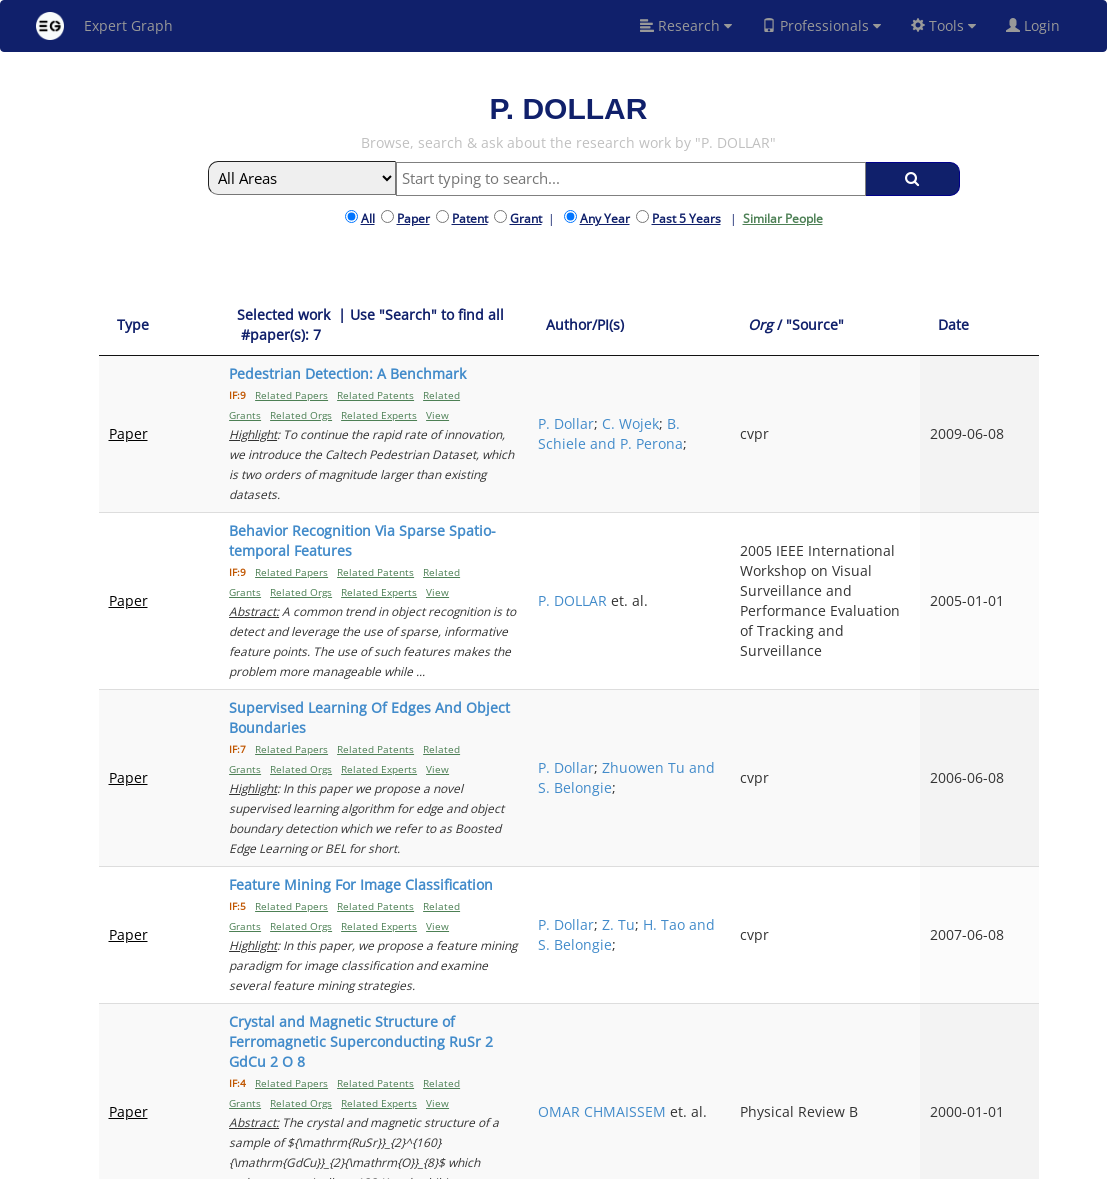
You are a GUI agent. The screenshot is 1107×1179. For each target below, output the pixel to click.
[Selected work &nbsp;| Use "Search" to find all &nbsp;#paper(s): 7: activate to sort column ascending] (440, 325)
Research (686, 25)
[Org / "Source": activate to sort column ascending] (906, 325)
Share (676, 1160)
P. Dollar (737, 383)
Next (1008, 1022)
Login (1041, 25)
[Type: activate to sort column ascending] (141, 325)
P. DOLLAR (743, 560)
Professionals (821, 25)
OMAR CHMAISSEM (750, 921)
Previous (852, 1022)
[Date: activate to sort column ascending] (1004, 325)
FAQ (494, 1160)
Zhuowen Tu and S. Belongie (765, 727)
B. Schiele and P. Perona (765, 413)
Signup (535, 1160)
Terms (582, 1160)
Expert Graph (104, 26)
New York (736, 1160)
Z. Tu (789, 794)
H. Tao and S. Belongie (768, 814)
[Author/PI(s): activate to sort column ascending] (769, 325)
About (456, 1160)
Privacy (630, 1160)
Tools (943, 25)
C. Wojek (747, 393)
